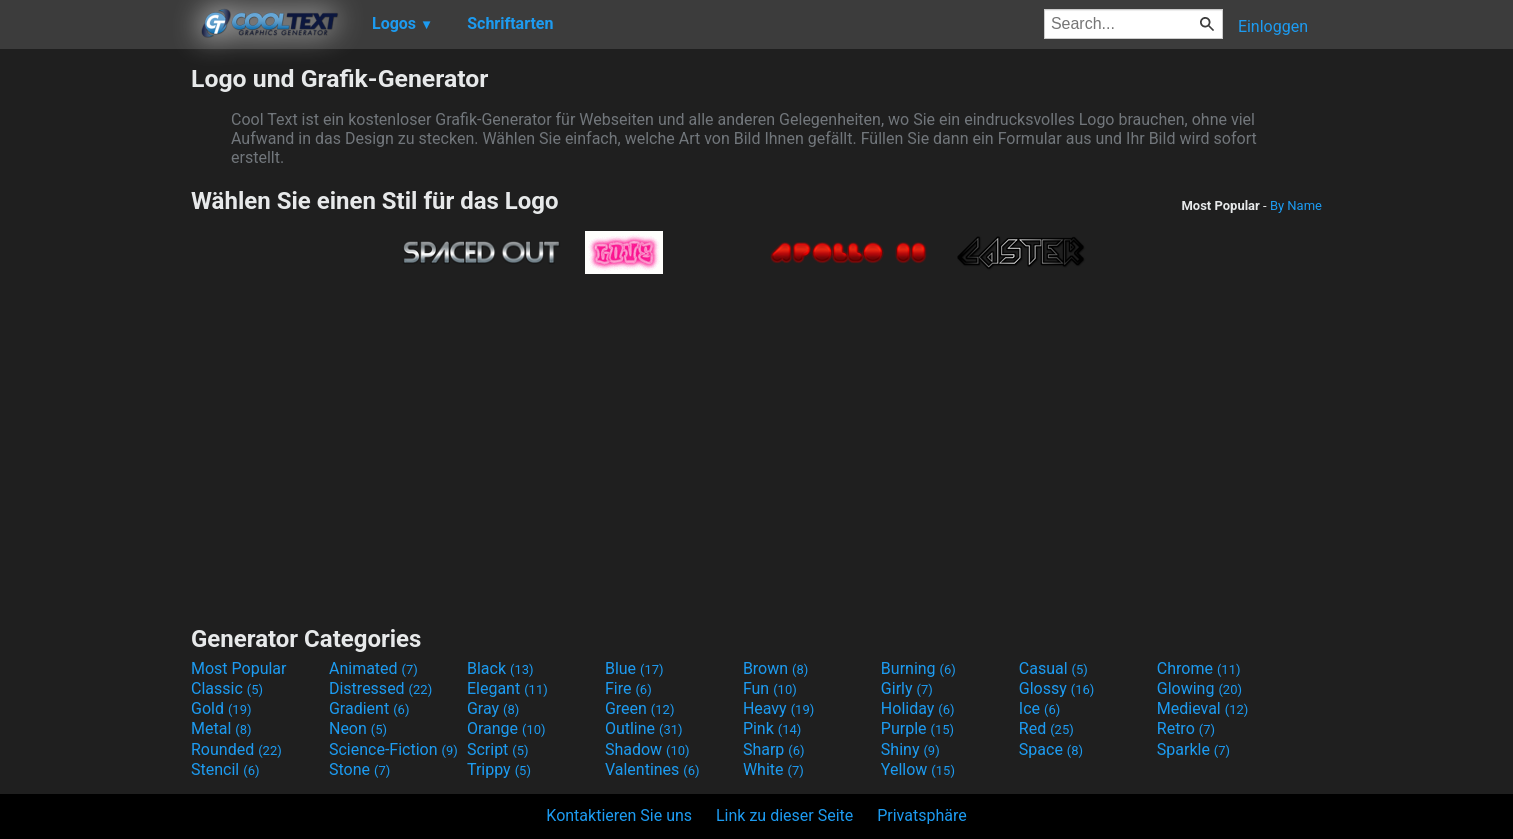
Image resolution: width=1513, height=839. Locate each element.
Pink (772, 728)
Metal (221, 728)
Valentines (652, 769)
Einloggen (1273, 26)
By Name (1296, 205)
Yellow (918, 769)
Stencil (225, 769)
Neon (358, 728)
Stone (359, 769)
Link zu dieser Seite (784, 815)
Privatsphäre (922, 815)
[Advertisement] (95, 364)
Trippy (499, 769)
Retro (1186, 728)
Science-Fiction (393, 749)
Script (498, 749)
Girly (907, 688)
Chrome (1199, 668)
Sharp (774, 749)
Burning (918, 668)
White (773, 769)
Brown (775, 668)
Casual (1053, 668)
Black (500, 668)
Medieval (1203, 708)
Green (640, 708)
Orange (506, 728)
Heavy (778, 708)
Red (1046, 728)
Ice (1039, 708)
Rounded (236, 749)
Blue (634, 668)
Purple (917, 728)
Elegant (507, 688)
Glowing (1199, 688)
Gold (221, 708)
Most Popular (239, 668)
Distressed (380, 688)
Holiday (918, 708)
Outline (644, 728)
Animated (373, 668)
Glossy (1057, 688)
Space (1051, 749)
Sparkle (1193, 749)
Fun (770, 688)
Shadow (647, 749)
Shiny (910, 749)
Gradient (369, 708)
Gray (493, 708)
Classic (227, 688)
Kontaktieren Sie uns (619, 815)
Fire (628, 688)
